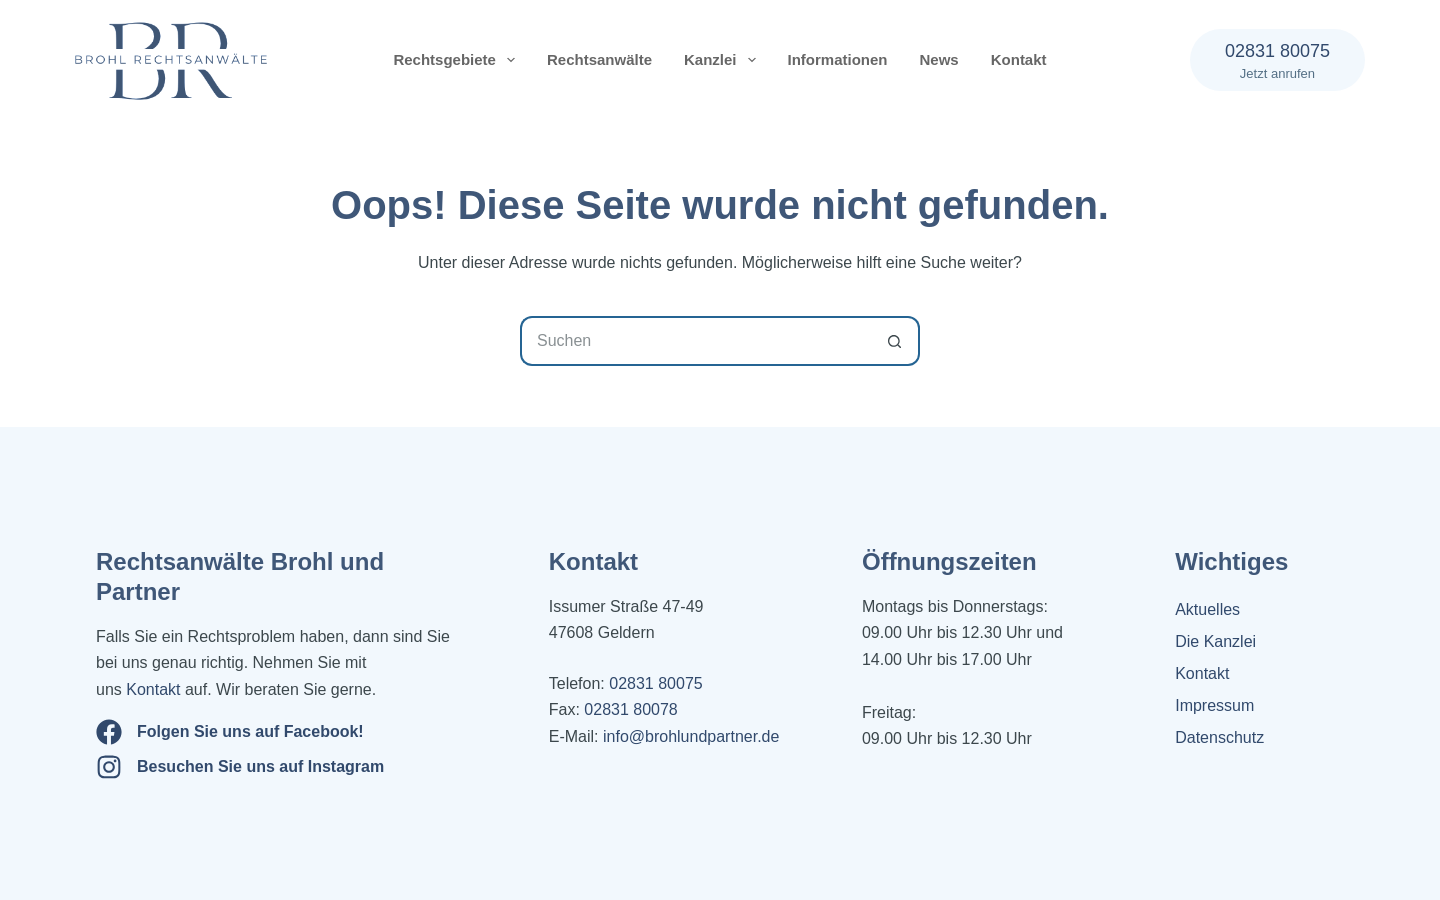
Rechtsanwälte (599, 59)
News (939, 59)
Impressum (1214, 705)
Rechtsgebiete (458, 60)
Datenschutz (1219, 737)
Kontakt (1019, 59)
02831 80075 (655, 683)
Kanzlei (724, 60)
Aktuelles (1207, 609)
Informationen (838, 59)
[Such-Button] (895, 341)
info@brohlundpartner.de (691, 736)
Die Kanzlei (1215, 641)
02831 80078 (629, 709)
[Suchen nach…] (695, 341)
